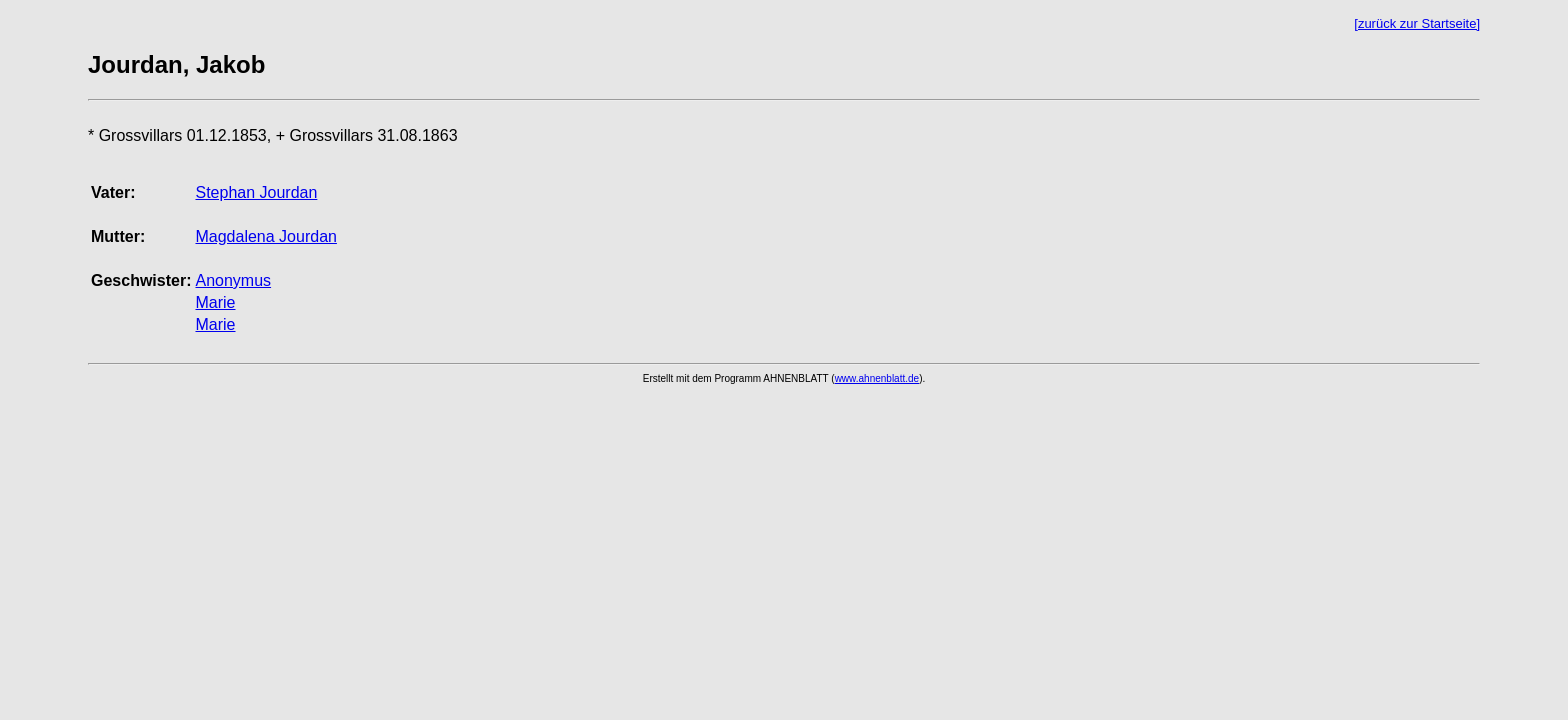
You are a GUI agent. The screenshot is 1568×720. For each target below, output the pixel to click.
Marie (215, 302)
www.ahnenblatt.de (877, 378)
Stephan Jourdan (256, 192)
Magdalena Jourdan (265, 236)
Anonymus (233, 280)
